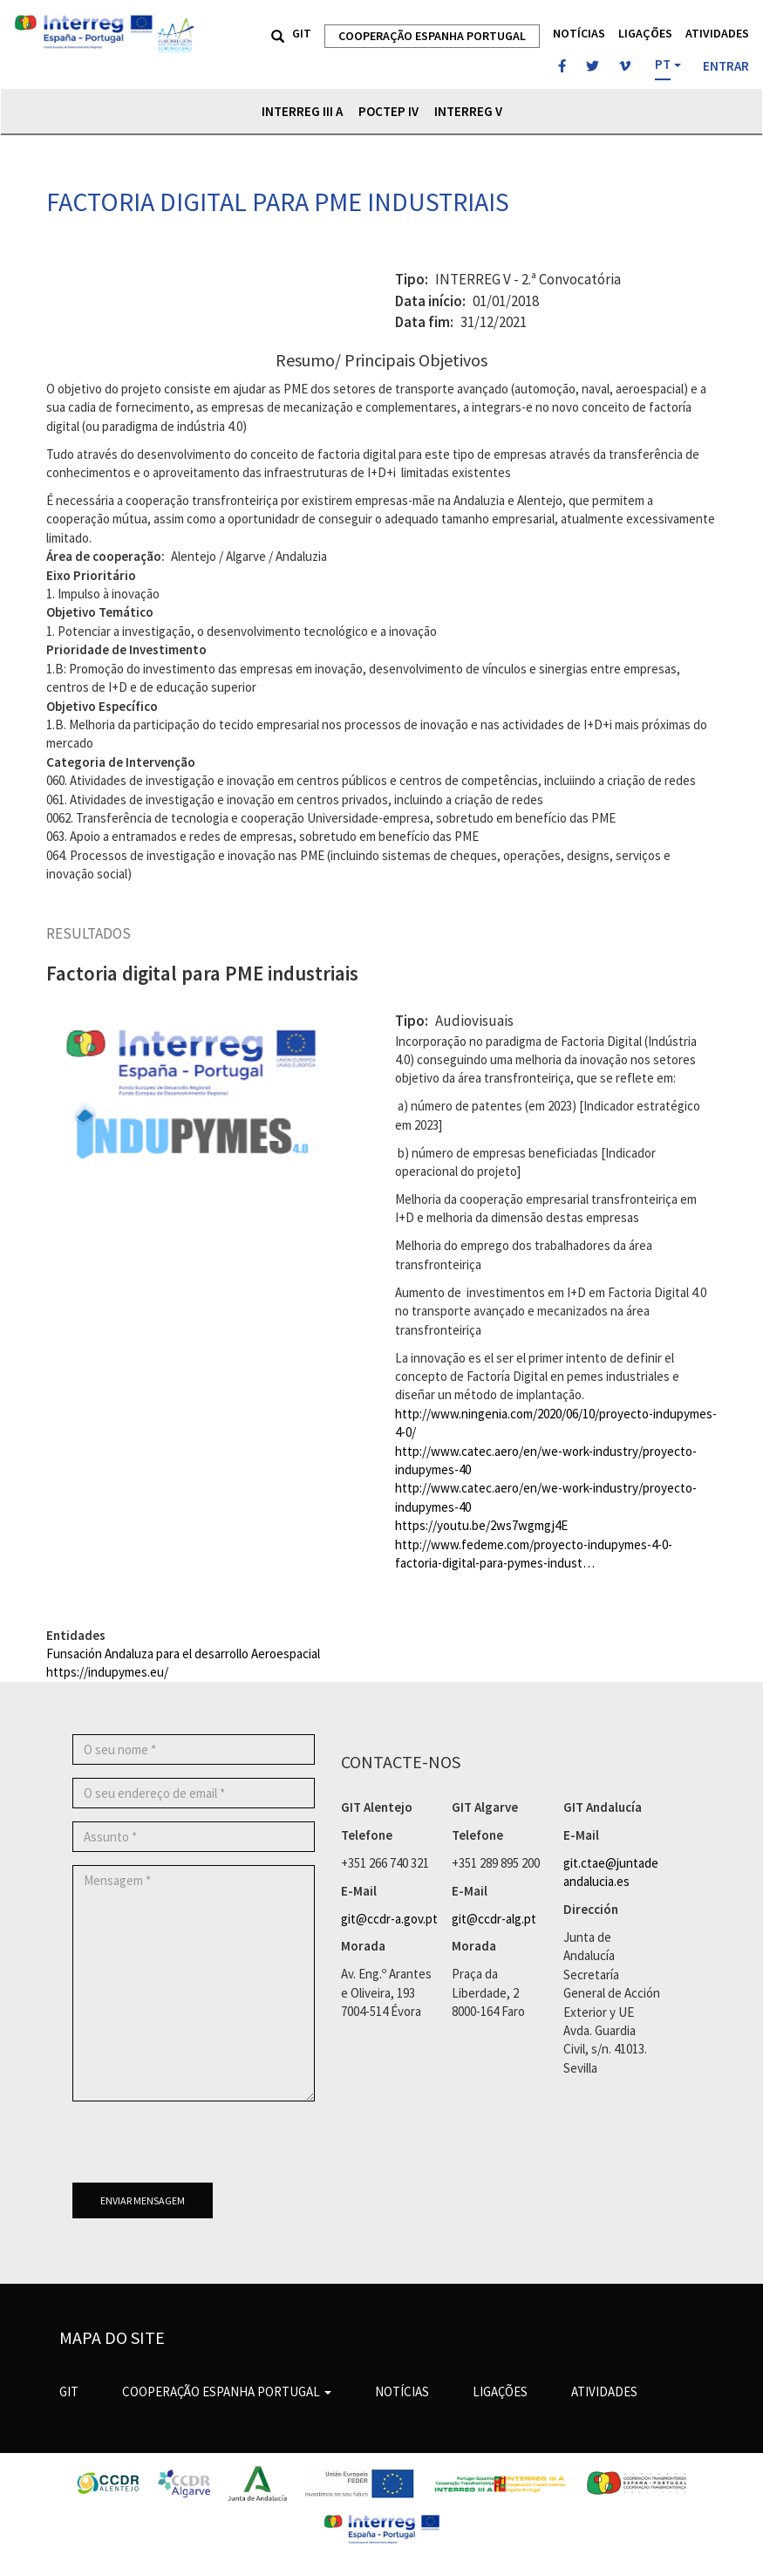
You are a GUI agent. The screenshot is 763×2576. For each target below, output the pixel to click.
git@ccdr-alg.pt (494, 1918)
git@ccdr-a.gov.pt (389, 1918)
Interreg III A (302, 111)
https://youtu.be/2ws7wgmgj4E (481, 1525)
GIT (301, 33)
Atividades (717, 33)
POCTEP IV (388, 111)
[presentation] (204, 2149)
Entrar (726, 66)
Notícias (579, 33)
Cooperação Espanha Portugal (432, 36)
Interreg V (468, 111)
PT (663, 64)
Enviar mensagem (142, 2200)
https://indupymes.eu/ (107, 1672)
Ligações (645, 33)
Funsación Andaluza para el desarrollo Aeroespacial (183, 1653)
